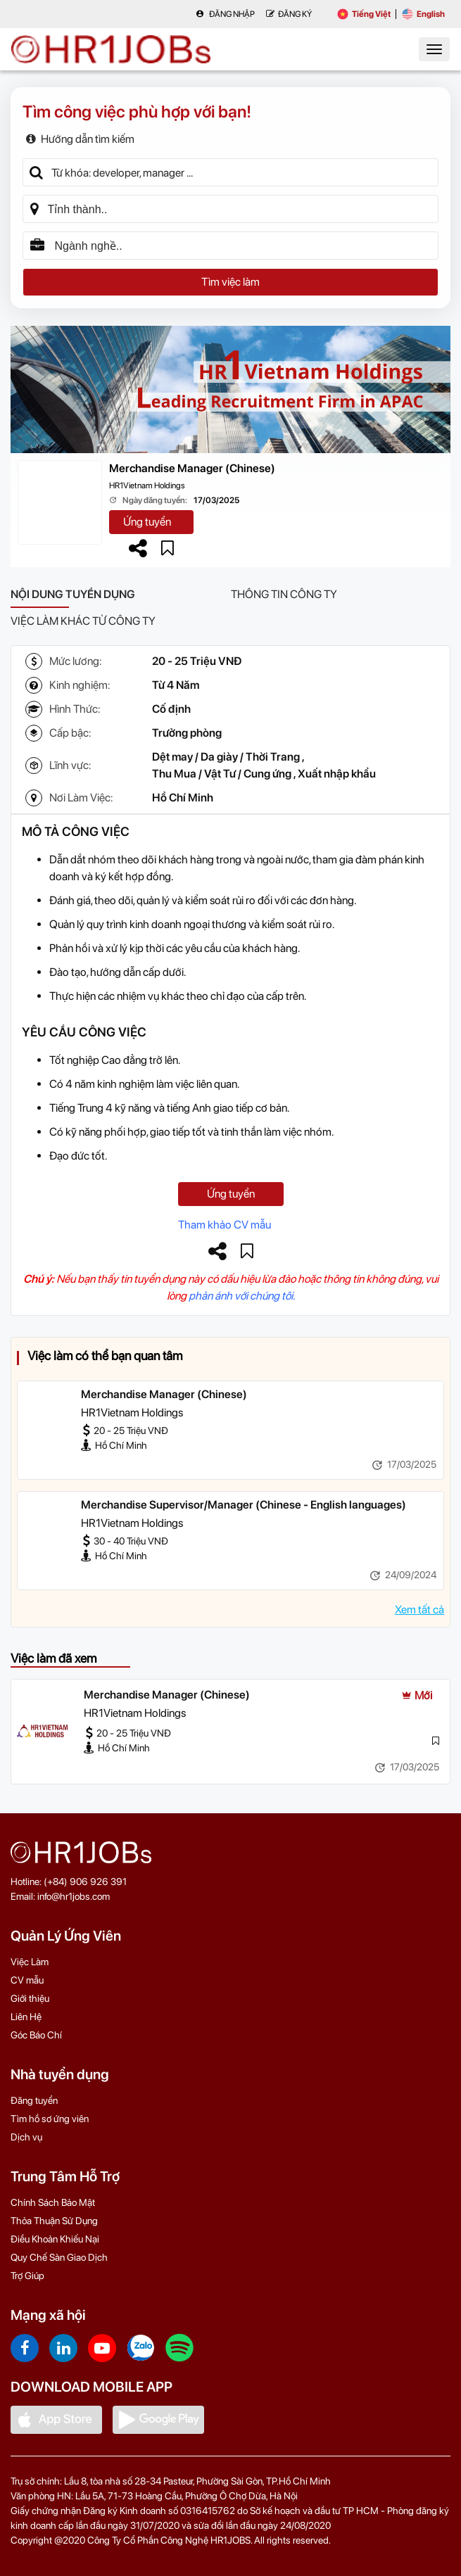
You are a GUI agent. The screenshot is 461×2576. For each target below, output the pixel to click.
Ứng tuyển (147, 521)
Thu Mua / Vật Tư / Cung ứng (221, 773)
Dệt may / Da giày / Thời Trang (226, 756)
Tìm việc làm (230, 281)
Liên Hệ (26, 2016)
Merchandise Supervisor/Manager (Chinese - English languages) (243, 1504)
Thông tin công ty (284, 594)
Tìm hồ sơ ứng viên (50, 2118)
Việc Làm (30, 1961)
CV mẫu (27, 1980)
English (423, 14)
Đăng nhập (225, 14)
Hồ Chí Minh (182, 797)
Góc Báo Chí (36, 2035)
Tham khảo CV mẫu (224, 1224)
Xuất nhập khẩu (337, 773)
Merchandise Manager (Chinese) (192, 468)
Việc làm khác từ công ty (83, 621)
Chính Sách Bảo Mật (53, 2202)
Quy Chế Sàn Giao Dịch (59, 2257)
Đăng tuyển (34, 2100)
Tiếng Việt (364, 14)
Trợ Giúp (27, 2275)
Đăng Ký (289, 14)
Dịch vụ (26, 2137)
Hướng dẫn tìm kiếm (80, 139)
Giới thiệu (30, 1998)
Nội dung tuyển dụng (73, 594)
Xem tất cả (419, 1609)
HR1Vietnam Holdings (147, 485)
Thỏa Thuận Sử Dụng (54, 2220)
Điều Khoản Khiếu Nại (55, 2239)
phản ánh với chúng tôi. (242, 1295)
